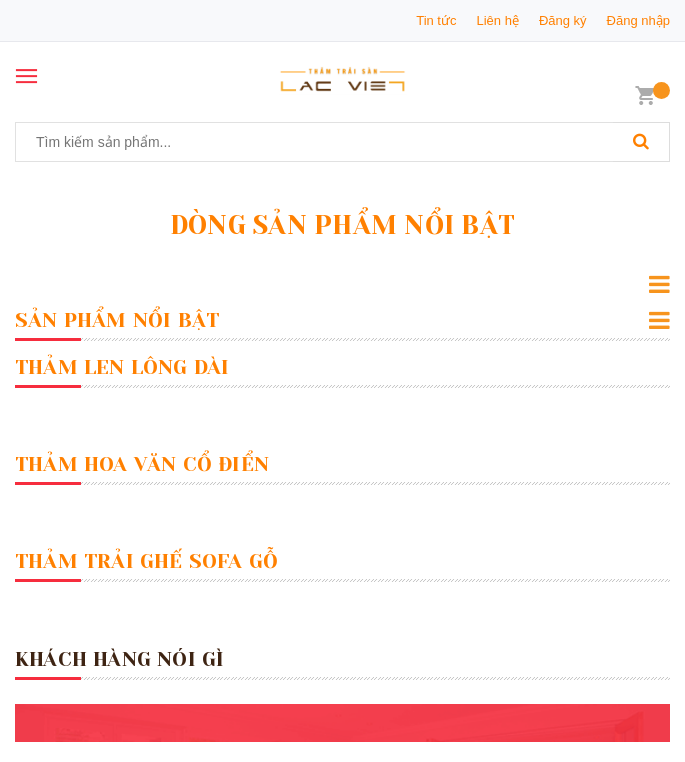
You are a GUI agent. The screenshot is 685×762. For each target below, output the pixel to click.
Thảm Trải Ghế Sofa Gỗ (146, 561)
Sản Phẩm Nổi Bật (117, 320)
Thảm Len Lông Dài (122, 367)
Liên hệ (497, 20)
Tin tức (436, 20)
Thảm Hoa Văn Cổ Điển (142, 464)
